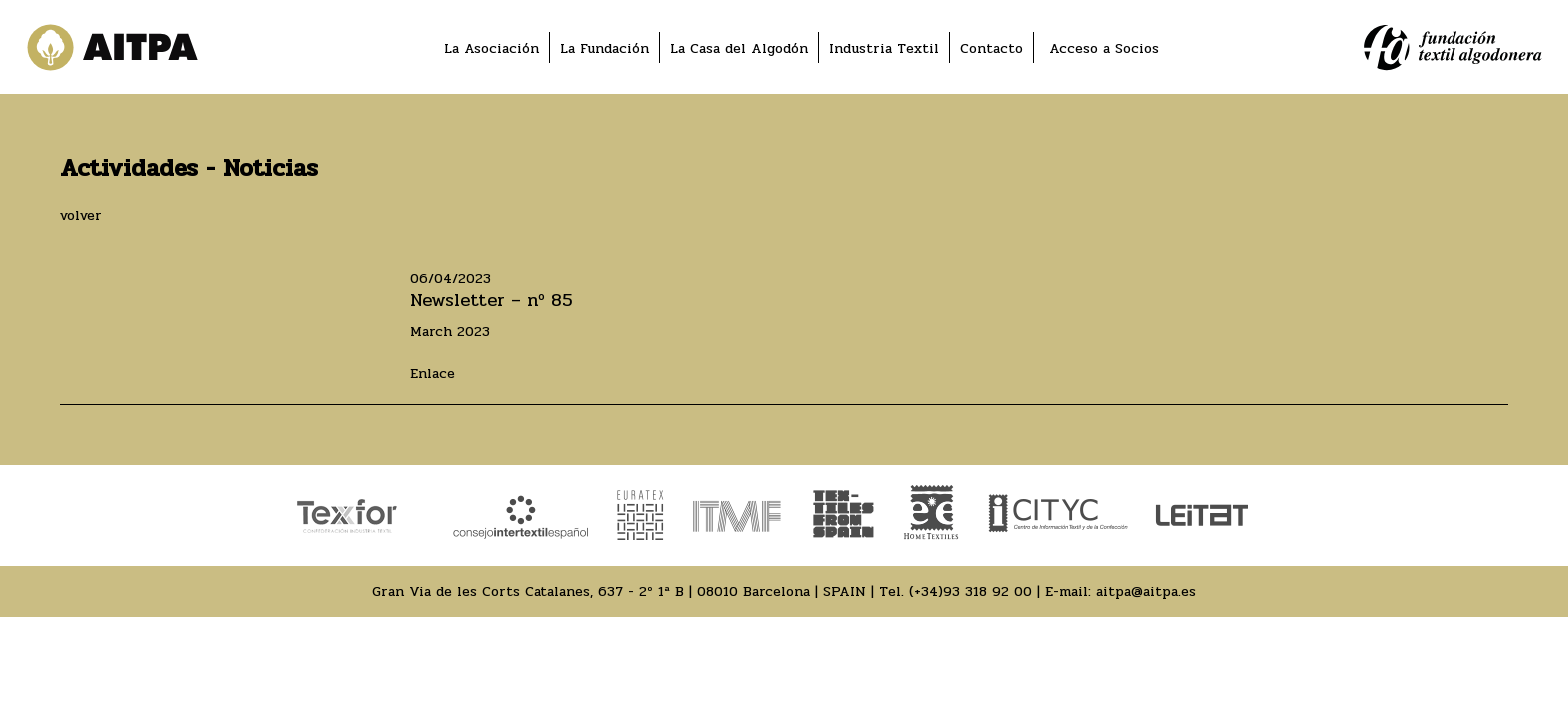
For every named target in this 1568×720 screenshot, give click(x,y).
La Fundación (604, 48)
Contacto (991, 48)
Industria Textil (884, 48)
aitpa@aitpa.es (1146, 591)
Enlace (432, 373)
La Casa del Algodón (739, 48)
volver (81, 215)
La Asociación (491, 48)
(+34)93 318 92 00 (970, 591)
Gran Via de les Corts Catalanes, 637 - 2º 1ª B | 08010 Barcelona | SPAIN (619, 591)
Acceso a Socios (1104, 48)
